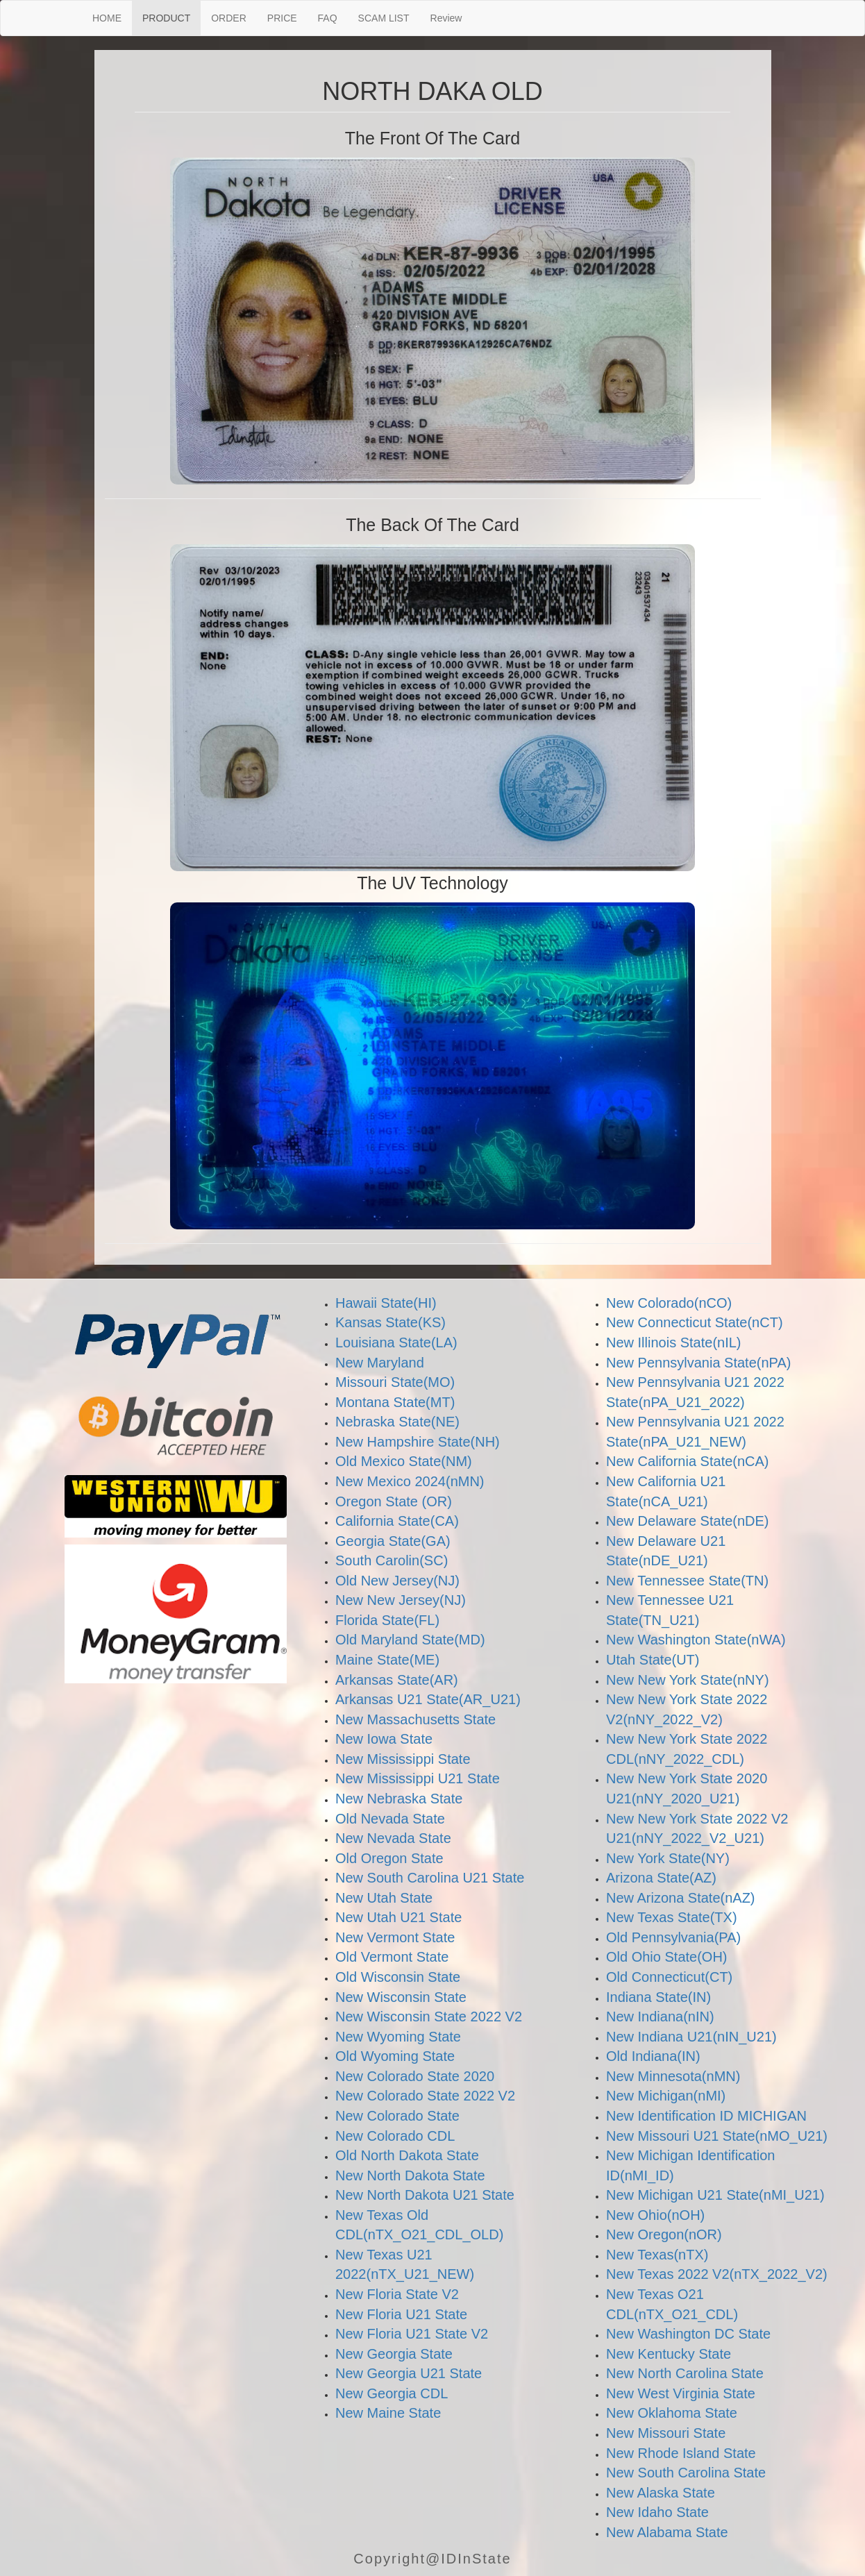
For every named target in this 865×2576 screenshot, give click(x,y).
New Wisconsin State (401, 1997)
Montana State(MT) (395, 1402)
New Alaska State (660, 2492)
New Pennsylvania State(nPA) (698, 1362)
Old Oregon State (389, 1858)
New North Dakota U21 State (424, 2195)
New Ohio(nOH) (655, 2215)
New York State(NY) (668, 1858)
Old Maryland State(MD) (410, 1639)
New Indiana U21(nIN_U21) (691, 2036)
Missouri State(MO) (395, 1382)
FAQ (327, 18)
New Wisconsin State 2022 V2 (428, 2016)
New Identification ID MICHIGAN (706, 2115)
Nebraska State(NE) (397, 1421)
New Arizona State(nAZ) (680, 1897)
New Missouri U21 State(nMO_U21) (717, 2136)
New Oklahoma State (671, 2413)
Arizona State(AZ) (661, 1877)
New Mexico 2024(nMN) (410, 1481)
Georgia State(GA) (393, 1541)
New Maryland (379, 1362)
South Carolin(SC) (391, 1560)
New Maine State (388, 2413)
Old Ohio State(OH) (667, 1956)
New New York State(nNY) (687, 1679)
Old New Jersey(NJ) (397, 1580)
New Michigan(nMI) (665, 2095)
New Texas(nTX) (657, 2254)
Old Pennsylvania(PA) (673, 1937)
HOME (106, 18)
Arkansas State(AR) (396, 1679)
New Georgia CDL (391, 2393)
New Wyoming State (398, 2036)
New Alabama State (667, 2532)
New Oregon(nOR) (664, 2234)
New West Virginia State (680, 2393)
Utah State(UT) (652, 1659)
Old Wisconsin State (397, 1977)
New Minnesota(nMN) (673, 2076)
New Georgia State (394, 2354)
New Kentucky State (668, 2354)
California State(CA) (397, 1521)
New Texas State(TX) (671, 1917)
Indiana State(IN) (658, 1997)
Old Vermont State (391, 1956)
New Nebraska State (398, 1798)
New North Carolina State (685, 2373)
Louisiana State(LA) (396, 1342)
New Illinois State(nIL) (673, 1342)
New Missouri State (665, 2433)
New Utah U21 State (398, 1917)
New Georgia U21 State (408, 2373)
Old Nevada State (390, 1818)
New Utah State (383, 1897)
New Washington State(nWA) (696, 1639)
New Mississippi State (403, 1759)
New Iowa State (383, 1738)
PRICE (282, 18)
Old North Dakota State (407, 2155)
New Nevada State (393, 1838)
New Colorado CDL (395, 2136)
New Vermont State (395, 1937)
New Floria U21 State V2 (411, 2333)
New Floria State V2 (397, 2294)
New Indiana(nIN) (660, 2016)
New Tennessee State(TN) (687, 1580)
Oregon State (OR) (393, 1501)
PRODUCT (166, 18)
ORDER (228, 18)
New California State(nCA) (687, 1461)
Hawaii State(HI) (386, 1303)
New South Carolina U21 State (429, 1877)
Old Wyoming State (395, 2056)
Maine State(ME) (387, 1659)
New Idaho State (657, 2512)
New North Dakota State (410, 2175)
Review (446, 18)
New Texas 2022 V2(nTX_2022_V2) (717, 2274)
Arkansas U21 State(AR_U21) (428, 1699)
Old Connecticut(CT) (669, 1977)
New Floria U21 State (401, 2314)
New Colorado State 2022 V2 (425, 2095)
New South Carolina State (686, 2472)
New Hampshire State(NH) (417, 1441)
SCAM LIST (384, 18)
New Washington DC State (688, 2333)
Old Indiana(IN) (653, 2056)
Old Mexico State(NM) (403, 1461)
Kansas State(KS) (390, 1322)
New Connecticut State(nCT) (694, 1322)
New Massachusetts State (415, 1719)
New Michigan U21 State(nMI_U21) (715, 2195)
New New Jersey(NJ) (400, 1600)
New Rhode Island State (681, 2453)
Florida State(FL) (387, 1620)
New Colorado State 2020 (414, 2076)
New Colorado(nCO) (669, 1303)
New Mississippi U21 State (417, 1778)
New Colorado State (397, 2115)
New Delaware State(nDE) (687, 1521)
